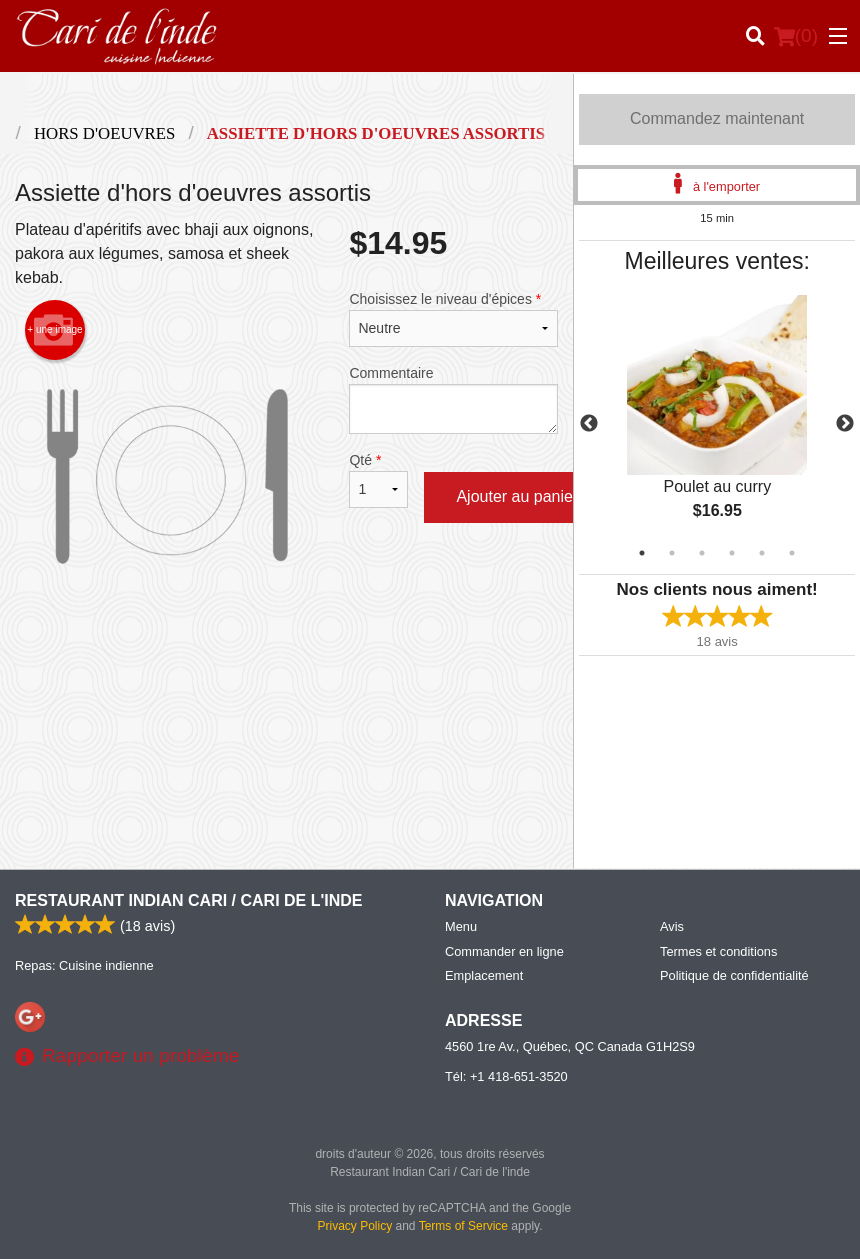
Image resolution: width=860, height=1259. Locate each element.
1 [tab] (642, 553)
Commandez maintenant (717, 118)
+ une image (54, 330)
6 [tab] (792, 553)
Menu (461, 926)
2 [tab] (672, 553)
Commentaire (453, 399)
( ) (796, 36)
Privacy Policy (355, 1226)
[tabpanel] (717, 424)
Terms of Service (463, 1226)
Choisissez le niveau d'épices (453, 319)
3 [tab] (702, 553)
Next (845, 424)
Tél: (506, 1076)
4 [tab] (732, 553)
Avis (672, 926)
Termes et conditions (718, 951)
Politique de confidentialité (734, 975)
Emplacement (484, 975)
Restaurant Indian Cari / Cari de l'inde (189, 900)
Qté (378, 480)
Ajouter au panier (517, 496)
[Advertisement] (286, 693)
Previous (589, 424)
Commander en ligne (504, 951)
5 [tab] (762, 553)
